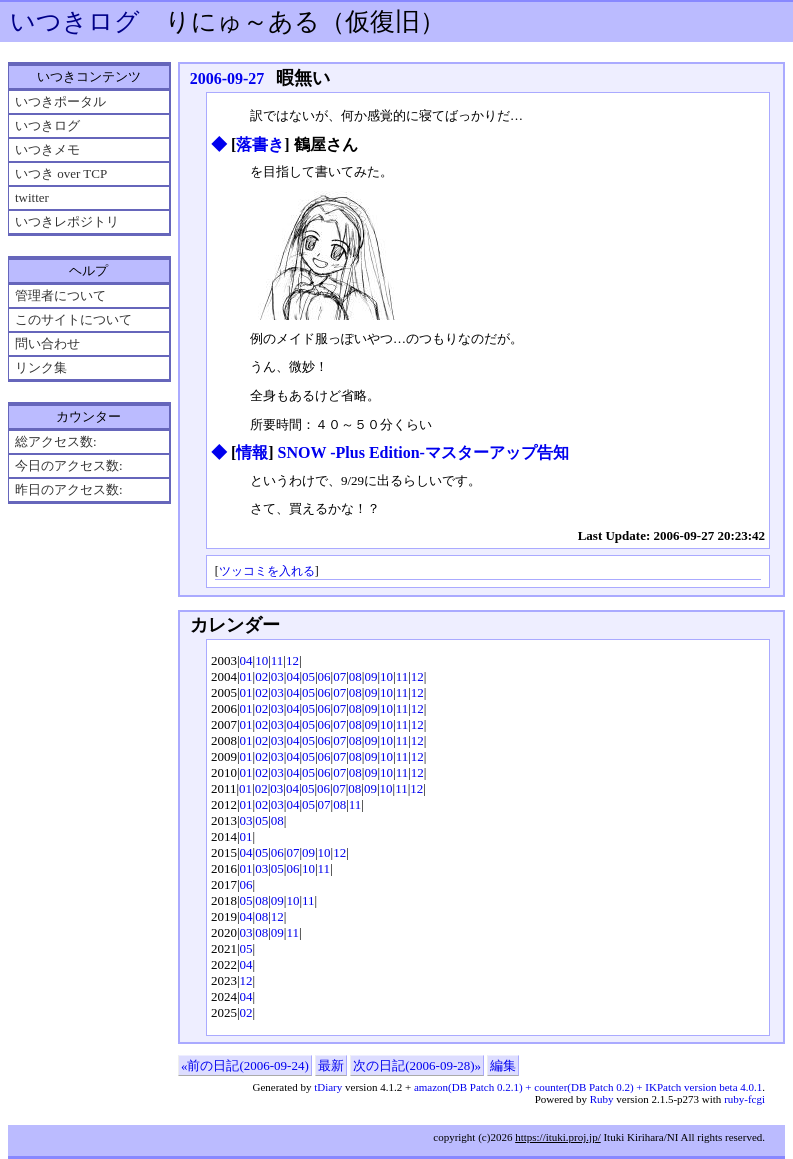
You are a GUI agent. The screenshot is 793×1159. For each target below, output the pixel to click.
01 (246, 676)
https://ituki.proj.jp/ (558, 1137)
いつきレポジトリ (67, 221)
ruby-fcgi (744, 1099)
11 (277, 660)
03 (277, 676)
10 (261, 660)
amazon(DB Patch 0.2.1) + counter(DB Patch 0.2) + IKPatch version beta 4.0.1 (588, 1087)
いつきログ (75, 21)
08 (355, 676)
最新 (331, 1065)
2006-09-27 (227, 78)
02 (261, 676)
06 (324, 676)
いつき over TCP (61, 173)
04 (246, 660)
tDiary (328, 1087)
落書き (260, 144)
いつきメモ (47, 149)
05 (308, 676)
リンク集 (41, 367)
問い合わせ (47, 343)
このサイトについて (73, 319)
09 (370, 676)
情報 (252, 452)
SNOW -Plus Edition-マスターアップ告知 (423, 452)
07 (339, 676)
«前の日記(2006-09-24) (245, 1065)
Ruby (602, 1099)
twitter (32, 197)
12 (292, 660)
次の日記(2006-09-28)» (417, 1065)
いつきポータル (60, 101)
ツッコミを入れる (267, 571)
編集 (503, 1065)
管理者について (60, 295)
